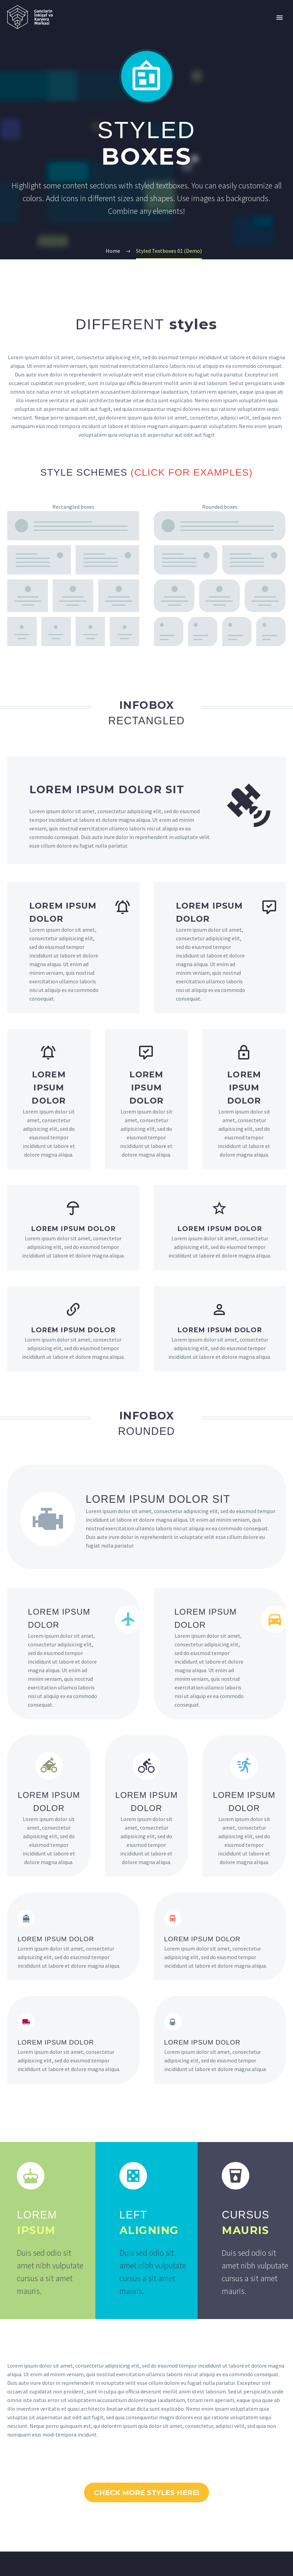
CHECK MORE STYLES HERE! (146, 2499)
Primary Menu (279, 17)
